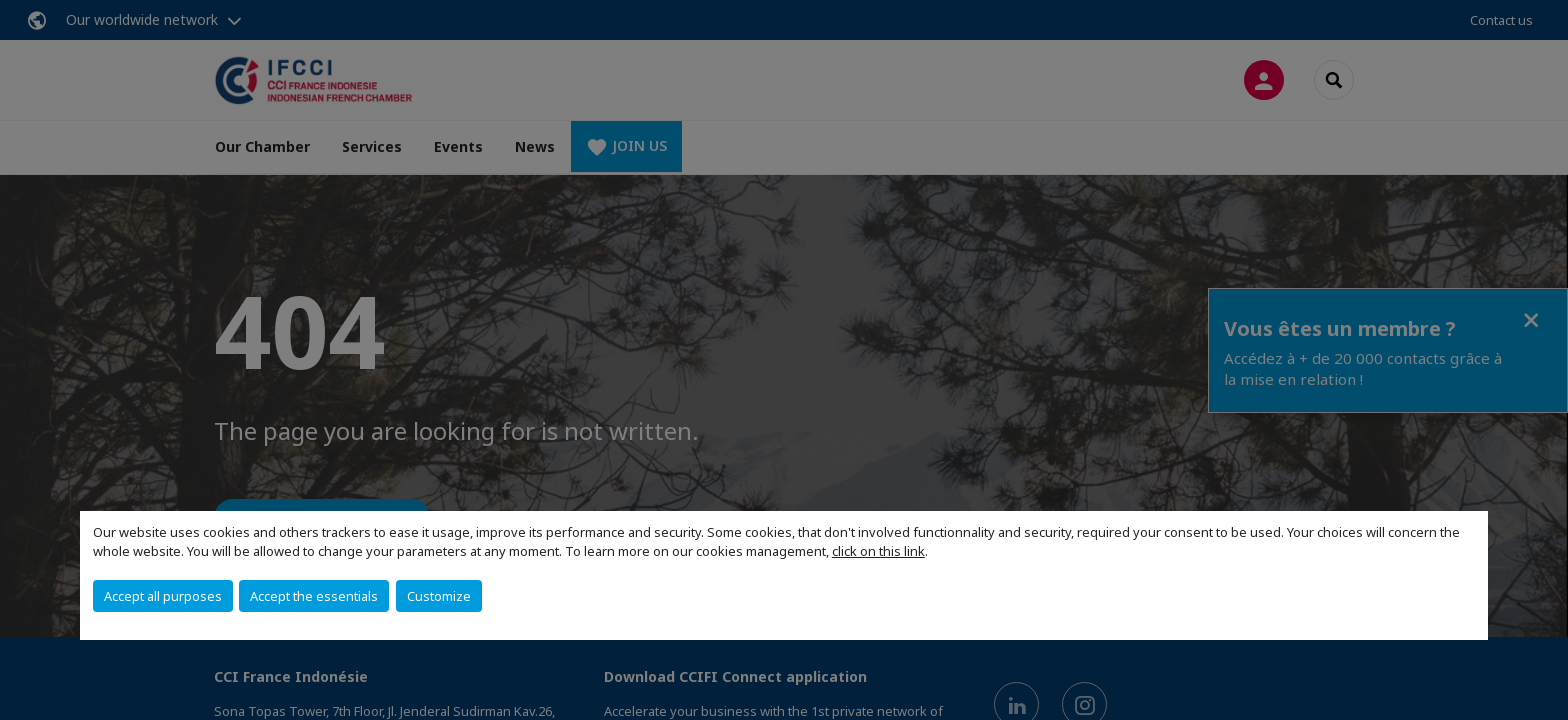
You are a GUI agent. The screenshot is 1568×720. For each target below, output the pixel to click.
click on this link (878, 551)
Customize (439, 596)
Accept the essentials (314, 596)
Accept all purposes (163, 596)
